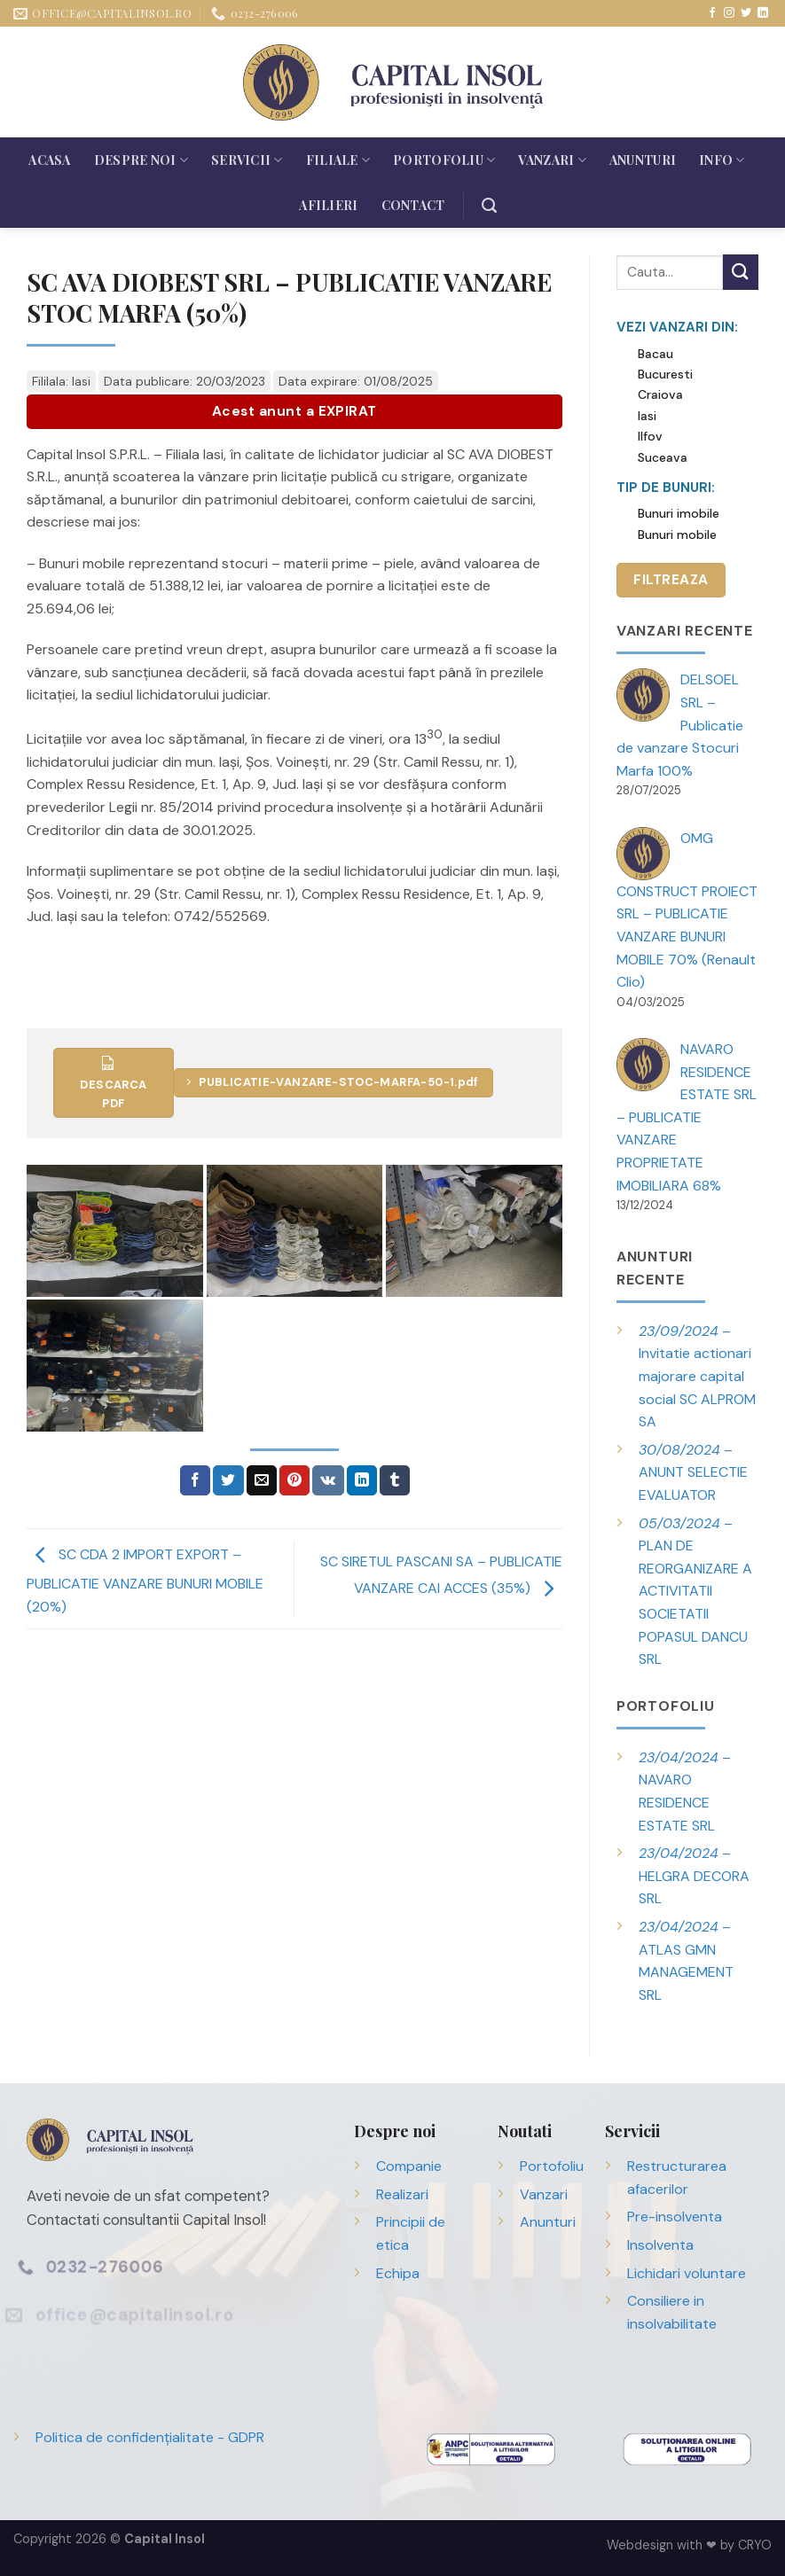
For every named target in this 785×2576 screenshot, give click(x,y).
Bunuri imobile (678, 513)
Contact (413, 205)
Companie (409, 2166)
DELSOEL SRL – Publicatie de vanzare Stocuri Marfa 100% (679, 724)
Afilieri (328, 205)
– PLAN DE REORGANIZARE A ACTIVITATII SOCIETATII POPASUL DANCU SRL (695, 1591)
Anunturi (642, 160)
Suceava (662, 457)
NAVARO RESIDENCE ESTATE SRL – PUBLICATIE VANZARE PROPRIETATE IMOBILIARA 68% (686, 1117)
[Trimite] (740, 271)
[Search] (489, 205)
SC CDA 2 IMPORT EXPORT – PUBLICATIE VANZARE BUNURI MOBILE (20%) (145, 1580)
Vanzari (551, 160)
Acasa (49, 160)
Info (722, 160)
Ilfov (650, 436)
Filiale (338, 160)
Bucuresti (665, 374)
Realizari (402, 2194)
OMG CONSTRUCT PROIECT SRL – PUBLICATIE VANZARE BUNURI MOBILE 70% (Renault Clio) (687, 910)
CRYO (755, 2545)
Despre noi (141, 160)
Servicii (247, 160)
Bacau (655, 354)
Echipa (398, 2273)
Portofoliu (444, 160)
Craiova (660, 394)
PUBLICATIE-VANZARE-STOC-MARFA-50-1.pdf (332, 1081)
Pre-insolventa (674, 2216)
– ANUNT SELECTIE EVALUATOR (693, 1472)
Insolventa (660, 2245)
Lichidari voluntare (686, 2273)
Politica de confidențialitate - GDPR (149, 2437)
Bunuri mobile (677, 535)
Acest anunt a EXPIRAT (294, 411)
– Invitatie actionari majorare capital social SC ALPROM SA (697, 1376)
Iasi (647, 416)
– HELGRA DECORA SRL (694, 1876)
